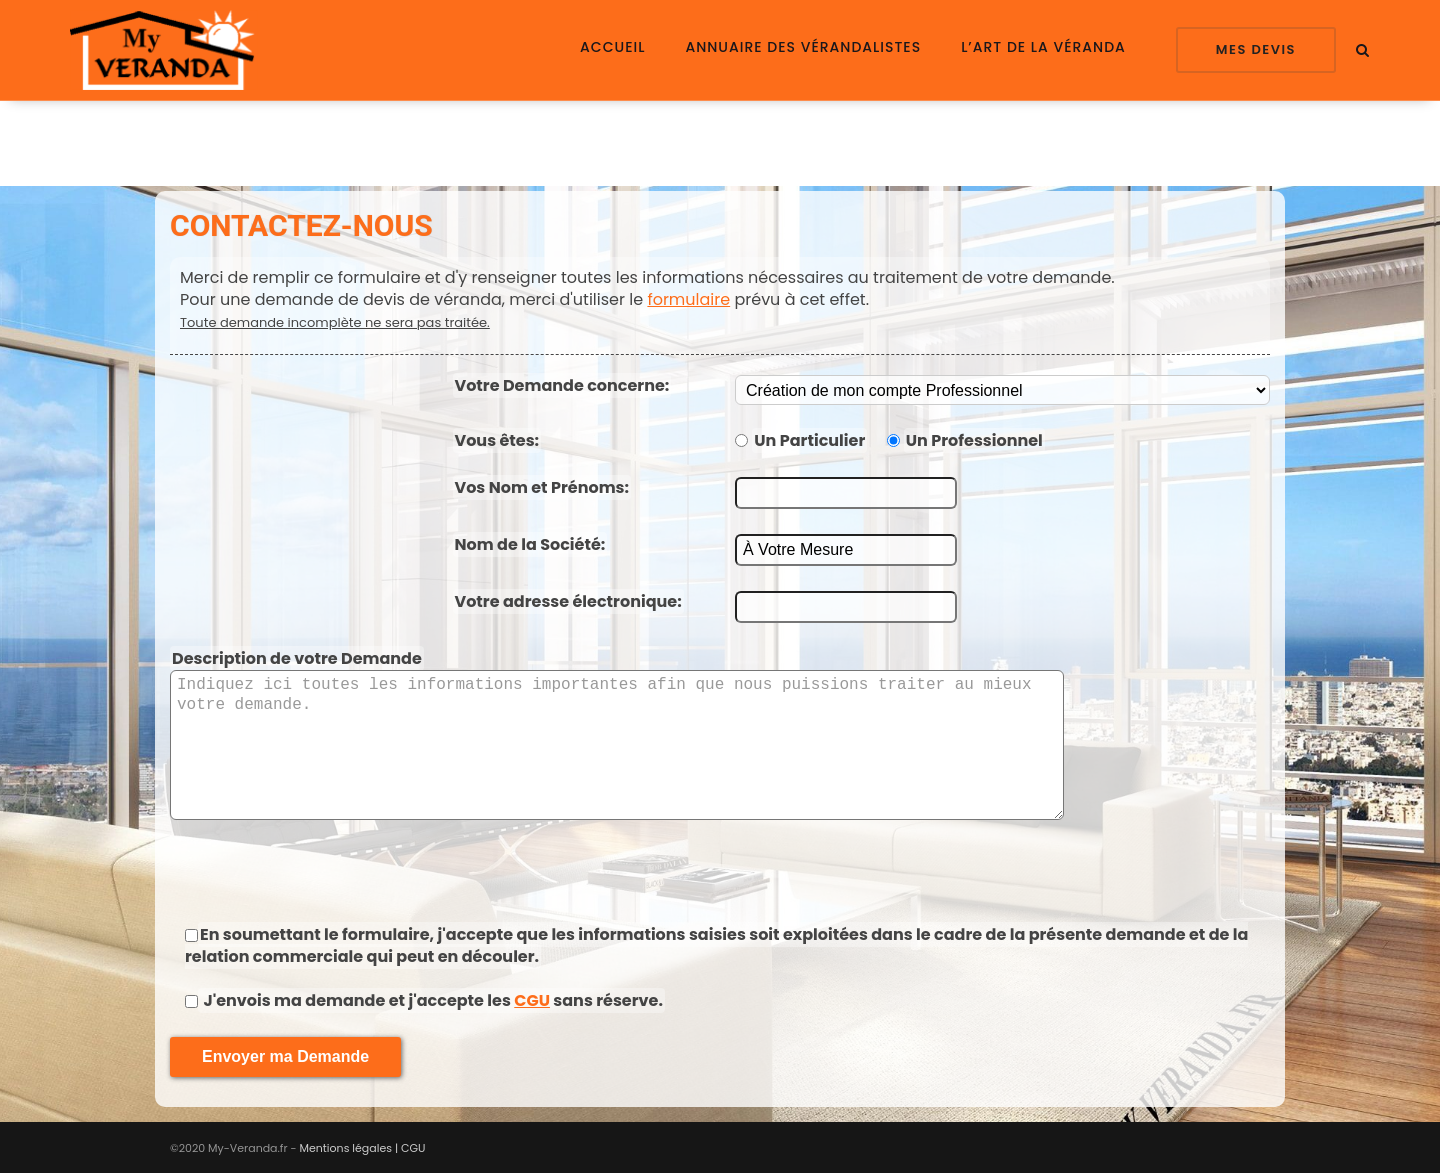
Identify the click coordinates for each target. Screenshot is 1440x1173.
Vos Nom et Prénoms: (542, 487)
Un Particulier (809, 440)
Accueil (612, 47)
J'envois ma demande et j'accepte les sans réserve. (431, 1000)
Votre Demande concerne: (562, 385)
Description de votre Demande (297, 658)
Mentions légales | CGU (363, 1148)
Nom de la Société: (530, 544)
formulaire (688, 299)
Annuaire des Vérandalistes (803, 47)
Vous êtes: (497, 440)
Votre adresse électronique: (568, 601)
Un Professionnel (974, 440)
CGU (532, 1000)
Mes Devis (1256, 49)
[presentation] (720, 869)
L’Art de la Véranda (1043, 47)
